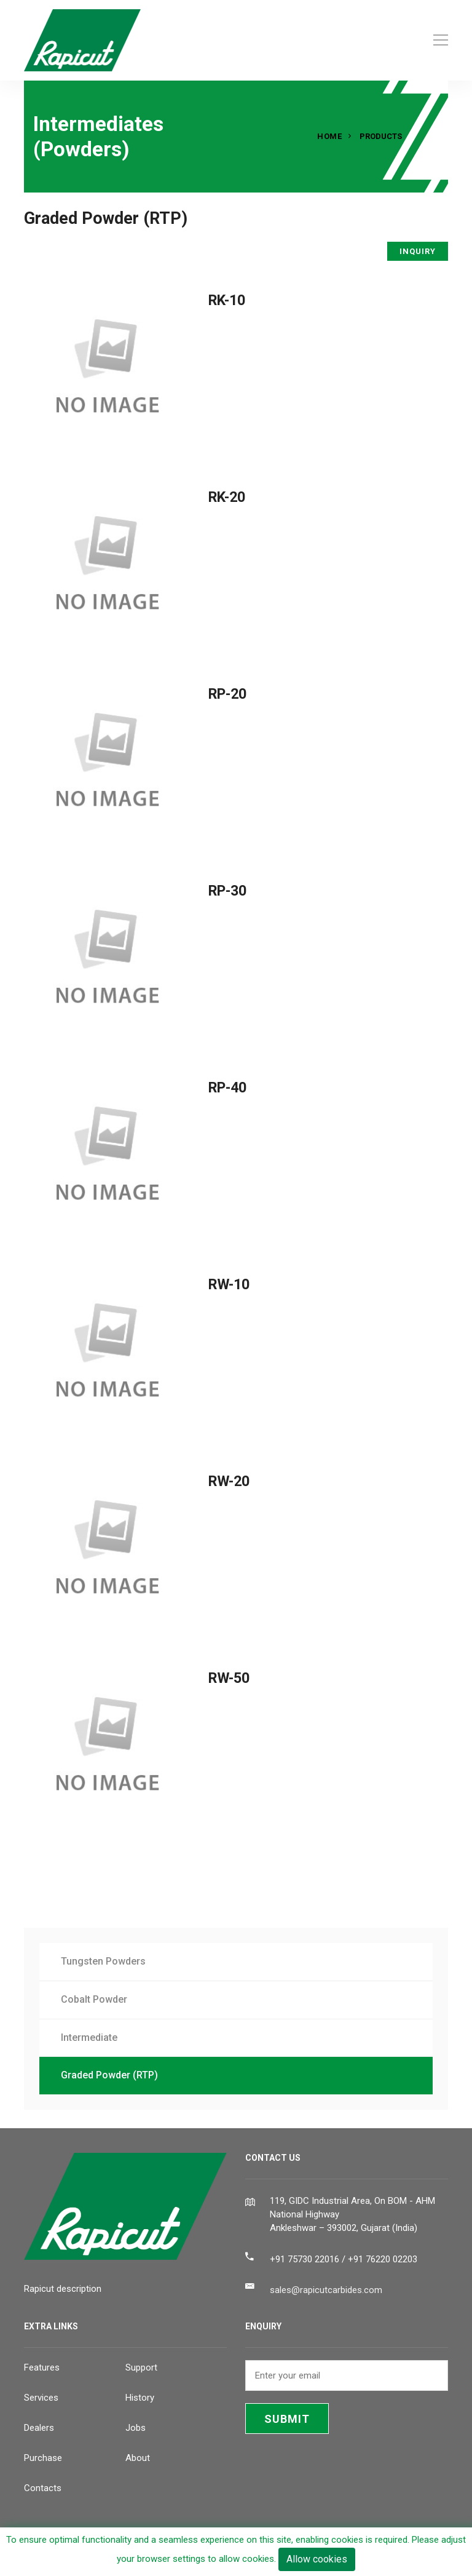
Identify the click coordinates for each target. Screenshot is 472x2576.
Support (141, 2367)
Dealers (39, 2427)
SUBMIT (287, 2418)
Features (42, 2367)
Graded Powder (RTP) (109, 2075)
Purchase (43, 2457)
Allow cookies (316, 2559)
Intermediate (89, 2037)
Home (329, 136)
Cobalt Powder (94, 1999)
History (139, 2397)
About (137, 2457)
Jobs (135, 2427)
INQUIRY (417, 251)
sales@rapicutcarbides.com (326, 2290)
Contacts (42, 2488)
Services (41, 2397)
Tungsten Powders (103, 1961)
